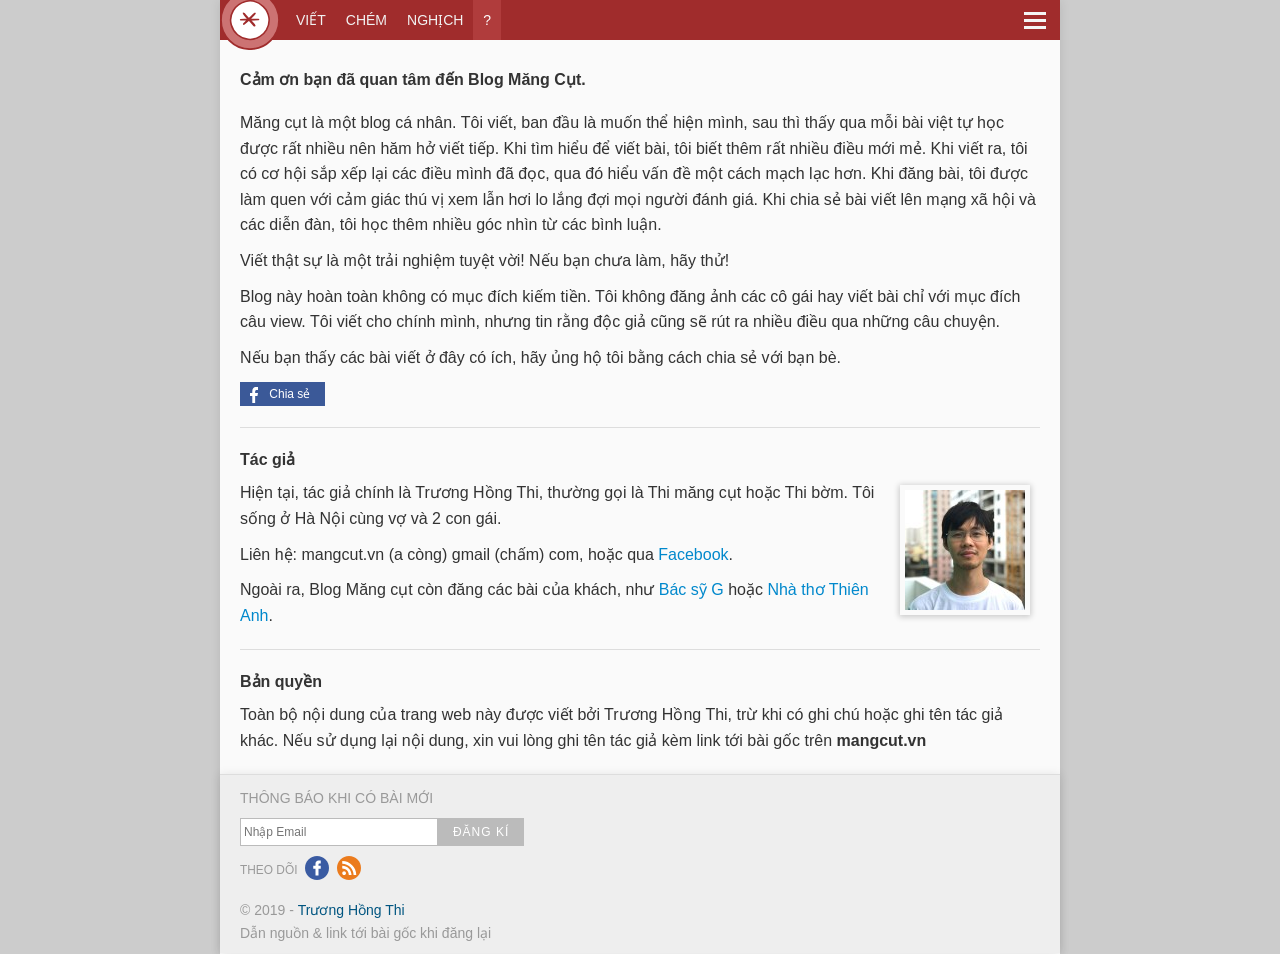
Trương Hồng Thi (351, 910)
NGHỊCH (435, 20)
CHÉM (366, 20)
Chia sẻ (280, 395)
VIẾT (311, 20)
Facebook (693, 554)
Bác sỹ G (691, 589)
